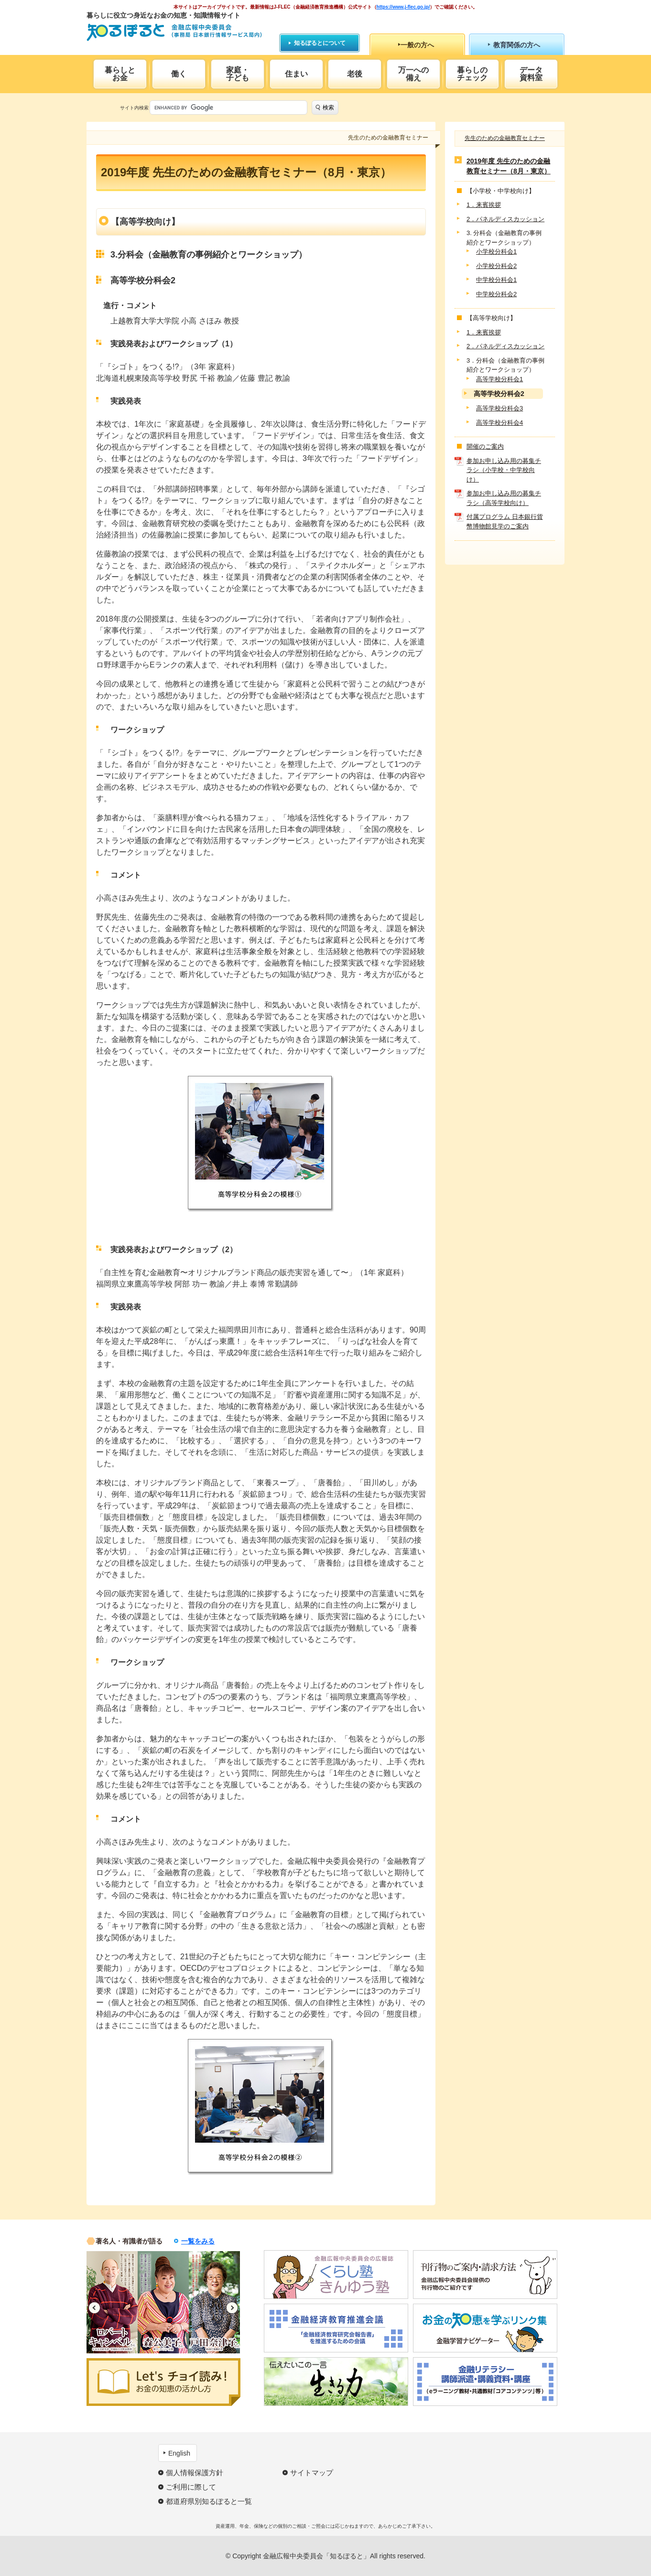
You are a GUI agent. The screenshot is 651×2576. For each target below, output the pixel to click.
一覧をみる (198, 2241)
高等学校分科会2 (499, 393)
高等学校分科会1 (499, 379)
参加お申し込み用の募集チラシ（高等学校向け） (504, 498)
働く (178, 74)
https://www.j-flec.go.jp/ (403, 7)
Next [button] (232, 2307)
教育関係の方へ (516, 45)
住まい (296, 74)
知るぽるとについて (320, 43)
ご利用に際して (191, 2486)
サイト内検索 (134, 107)
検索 (328, 107)
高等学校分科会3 (499, 408)
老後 (354, 74)
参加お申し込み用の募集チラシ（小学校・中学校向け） (504, 470)
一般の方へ (417, 45)
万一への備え (413, 74)
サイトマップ (311, 2472)
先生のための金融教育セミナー (505, 138)
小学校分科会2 (496, 265)
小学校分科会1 (496, 251)
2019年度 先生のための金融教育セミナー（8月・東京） (509, 166)
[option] (112, 2302)
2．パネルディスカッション (505, 219)
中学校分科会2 (496, 294)
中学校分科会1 (496, 279)
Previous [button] (94, 2307)
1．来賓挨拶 (484, 204)
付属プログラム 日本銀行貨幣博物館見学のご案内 (505, 521)
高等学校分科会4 (499, 422)
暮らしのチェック (472, 74)
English (179, 2453)
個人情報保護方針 (194, 2472)
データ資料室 (531, 74)
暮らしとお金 (120, 74)
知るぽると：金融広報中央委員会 (174, 32)
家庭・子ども (237, 74)
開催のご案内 (485, 446)
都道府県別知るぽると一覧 (209, 2501)
